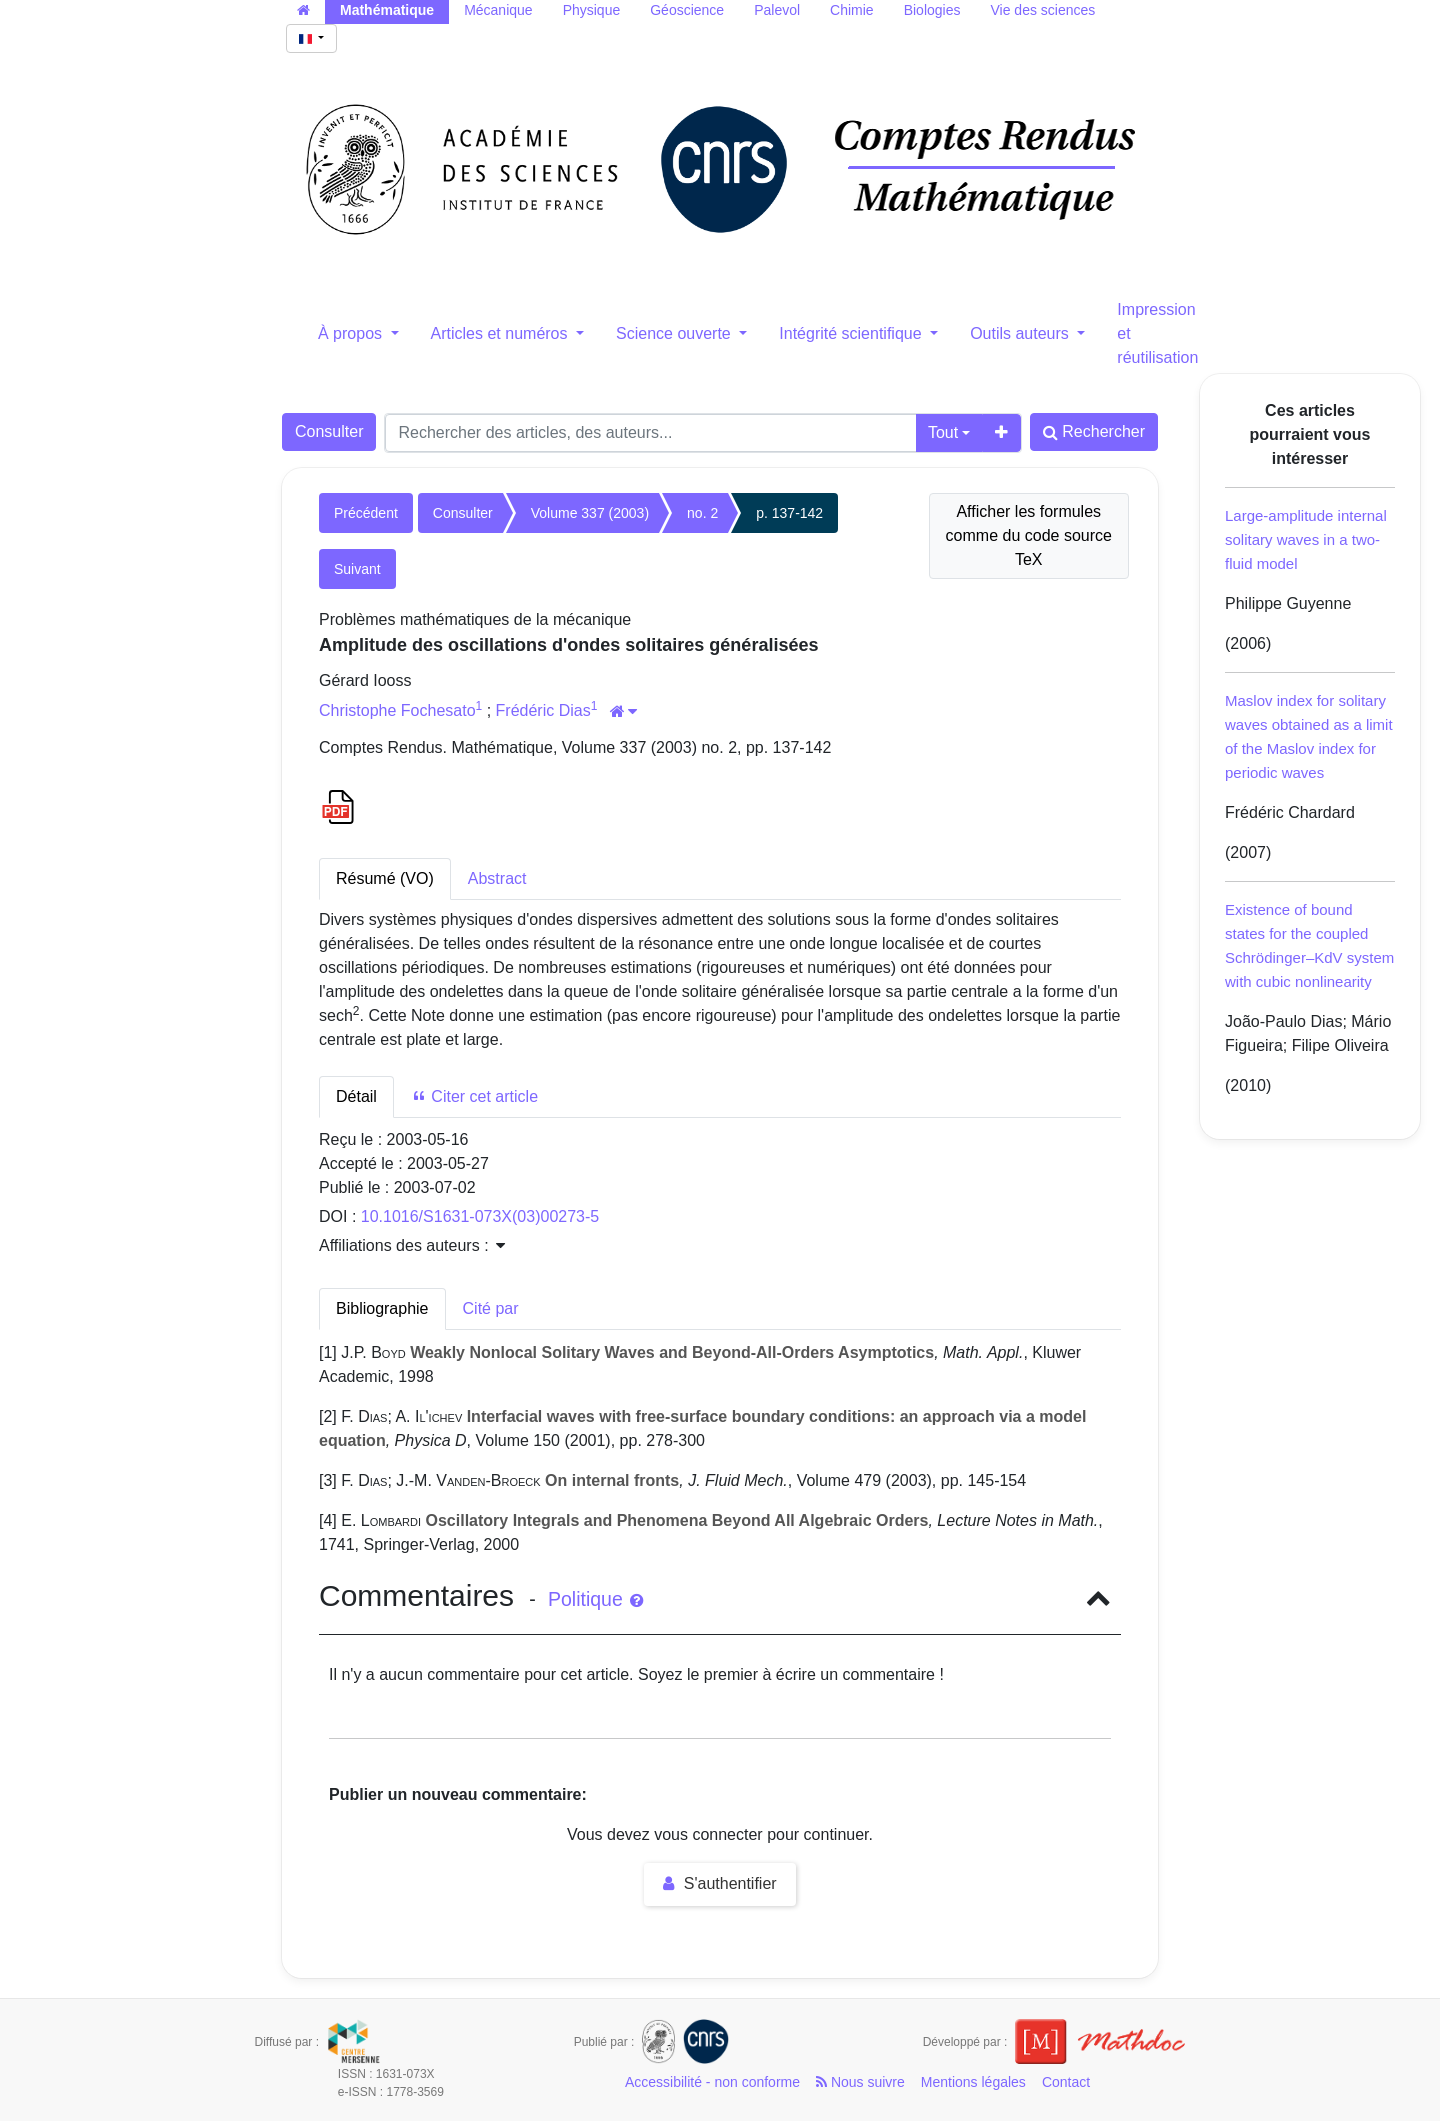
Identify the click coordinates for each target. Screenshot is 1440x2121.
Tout (943, 432)
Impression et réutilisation (1157, 333)
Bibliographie (382, 1308)
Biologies (932, 10)
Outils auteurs (1021, 333)
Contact (1066, 2082)
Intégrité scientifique (852, 333)
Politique (595, 1599)
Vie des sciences (1042, 10)
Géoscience (687, 10)
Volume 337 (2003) (590, 513)
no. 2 (702, 513)
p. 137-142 (789, 513)
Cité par (491, 1308)
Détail (356, 1096)
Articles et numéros (501, 333)
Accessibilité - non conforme (712, 2082)
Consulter (329, 431)
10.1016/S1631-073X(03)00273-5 (480, 1216)
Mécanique (498, 10)
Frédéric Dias (543, 710)
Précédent (366, 513)
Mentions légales (973, 2082)
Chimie (852, 10)
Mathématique (387, 10)
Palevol (777, 10)
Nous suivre (860, 2082)
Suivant (357, 569)
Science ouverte (675, 333)
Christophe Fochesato (397, 710)
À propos (352, 333)
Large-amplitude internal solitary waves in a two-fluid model (1306, 539)
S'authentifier (719, 1883)
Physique (592, 10)
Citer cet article (474, 1096)
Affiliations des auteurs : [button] (412, 1245)
